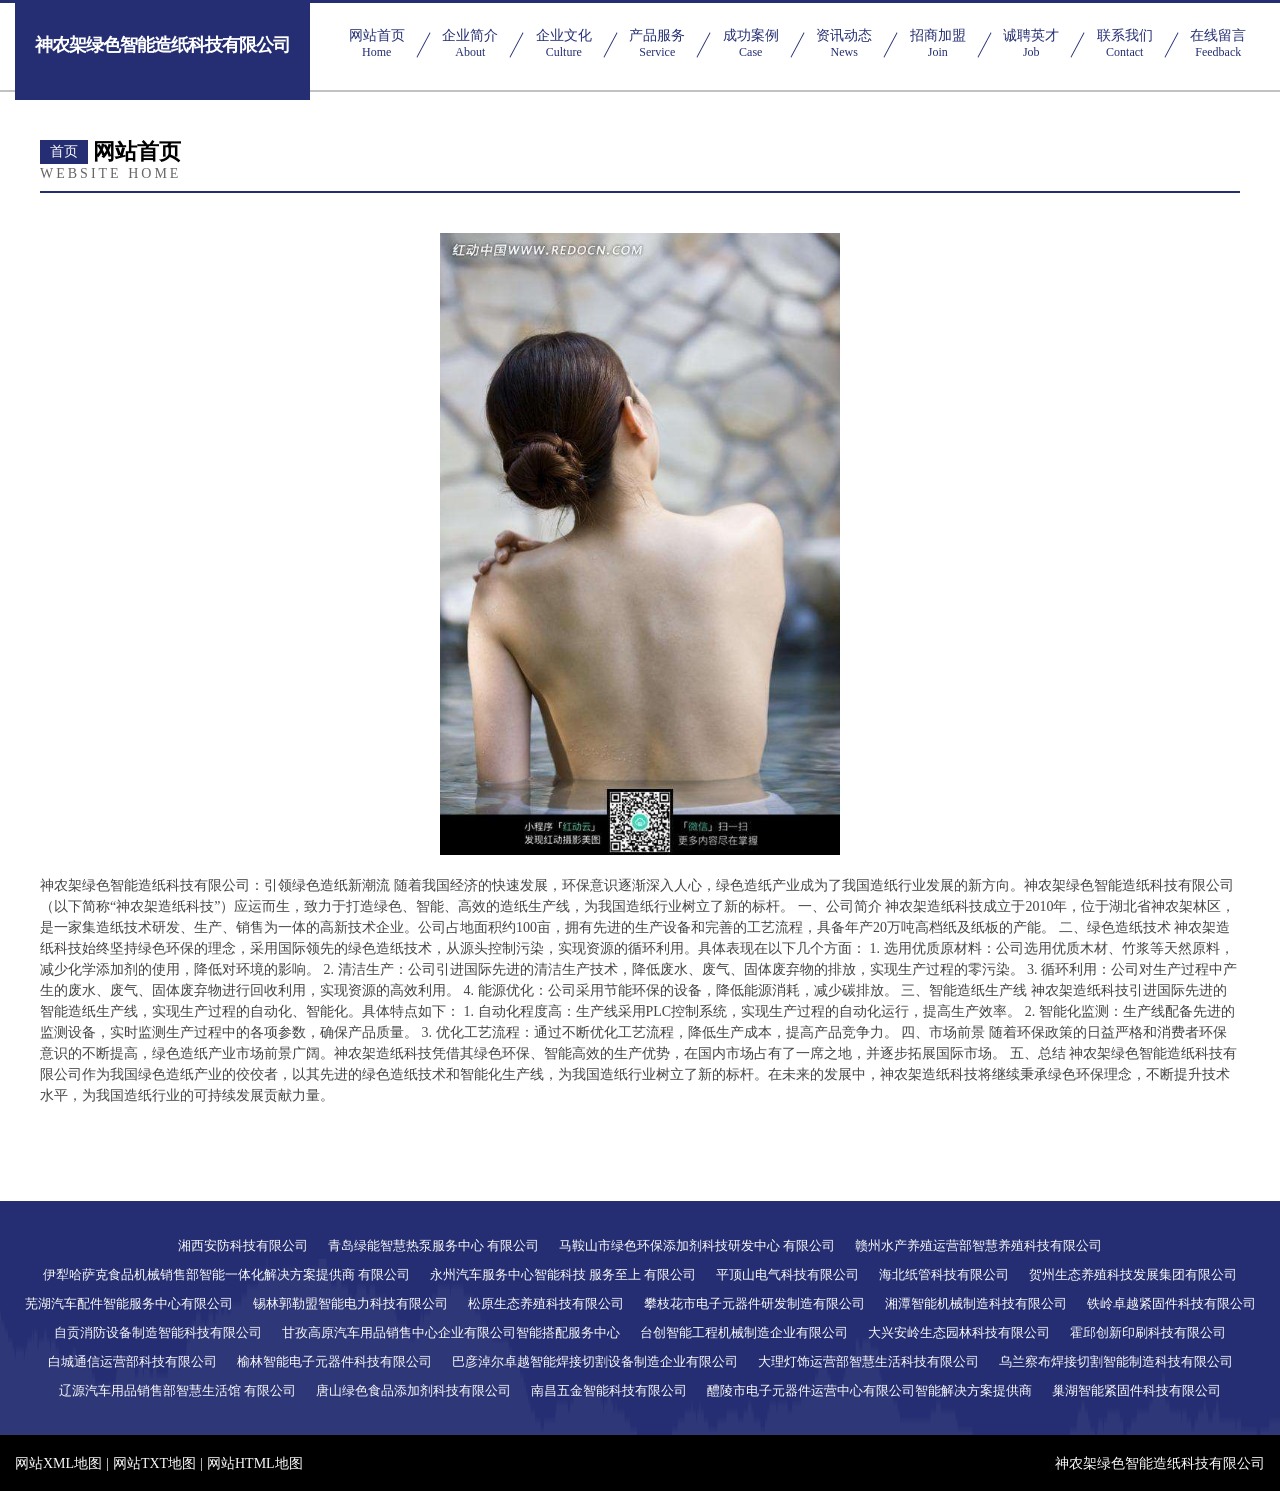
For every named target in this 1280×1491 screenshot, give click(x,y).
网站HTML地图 (255, 1463)
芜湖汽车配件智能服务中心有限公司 (129, 1303)
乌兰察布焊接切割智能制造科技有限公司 (1116, 1361)
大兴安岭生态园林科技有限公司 (959, 1332)
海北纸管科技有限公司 (944, 1274)
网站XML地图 (58, 1463)
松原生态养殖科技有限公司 (546, 1303)
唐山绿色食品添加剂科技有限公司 (413, 1390)
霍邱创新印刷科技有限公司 (1148, 1332)
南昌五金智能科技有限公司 (609, 1390)
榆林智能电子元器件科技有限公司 (334, 1361)
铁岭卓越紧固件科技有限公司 (1171, 1303)
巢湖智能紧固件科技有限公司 (1136, 1390)
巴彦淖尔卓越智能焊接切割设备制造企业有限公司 (595, 1361)
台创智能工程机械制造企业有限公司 (744, 1332)
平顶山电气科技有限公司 (787, 1274)
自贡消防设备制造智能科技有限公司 (158, 1332)
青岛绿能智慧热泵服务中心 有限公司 (433, 1245)
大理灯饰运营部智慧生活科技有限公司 (868, 1361)
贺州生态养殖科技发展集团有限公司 (1133, 1274)
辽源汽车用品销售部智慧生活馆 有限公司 (177, 1390)
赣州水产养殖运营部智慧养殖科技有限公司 (978, 1245)
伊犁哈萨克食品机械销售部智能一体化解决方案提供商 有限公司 (226, 1274)
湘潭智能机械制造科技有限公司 (976, 1303)
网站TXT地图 (154, 1463)
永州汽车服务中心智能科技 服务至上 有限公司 (563, 1274)
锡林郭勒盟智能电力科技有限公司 (350, 1303)
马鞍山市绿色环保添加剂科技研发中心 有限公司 (697, 1245)
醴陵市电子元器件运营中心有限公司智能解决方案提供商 (869, 1390)
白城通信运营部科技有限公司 (132, 1361)
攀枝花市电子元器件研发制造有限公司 (754, 1303)
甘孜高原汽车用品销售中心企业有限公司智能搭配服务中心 (451, 1332)
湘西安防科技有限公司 (243, 1245)
